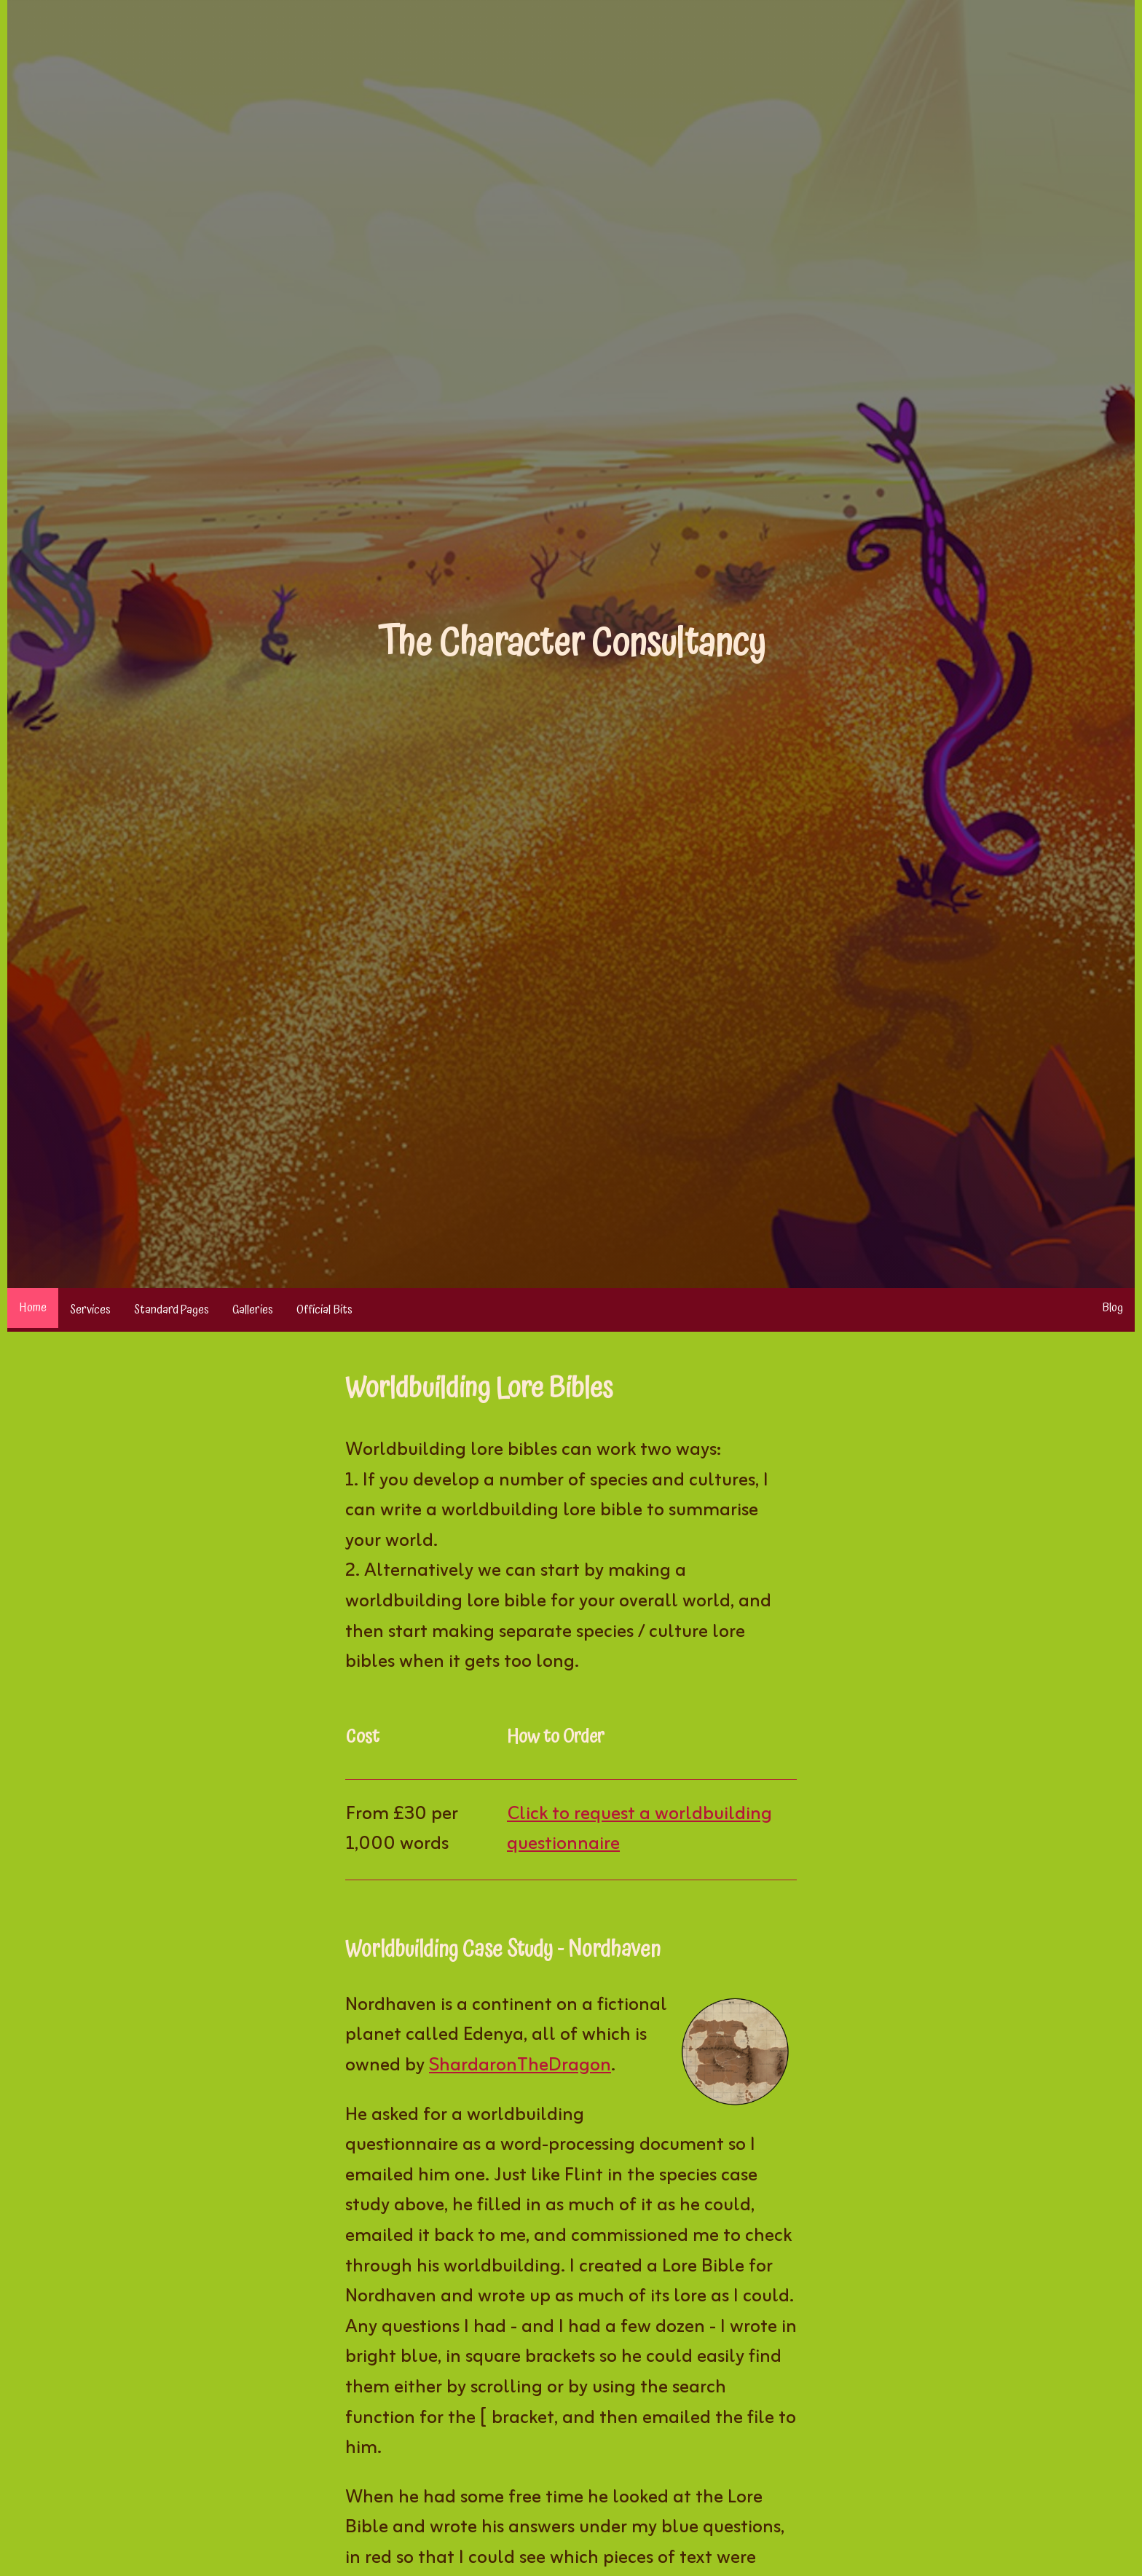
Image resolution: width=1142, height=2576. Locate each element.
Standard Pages (171, 1310)
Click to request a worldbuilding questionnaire (639, 1830)
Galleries (252, 1310)
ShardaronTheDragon (520, 2065)
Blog (1112, 1307)
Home (33, 1307)
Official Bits (324, 1310)
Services (90, 1310)
